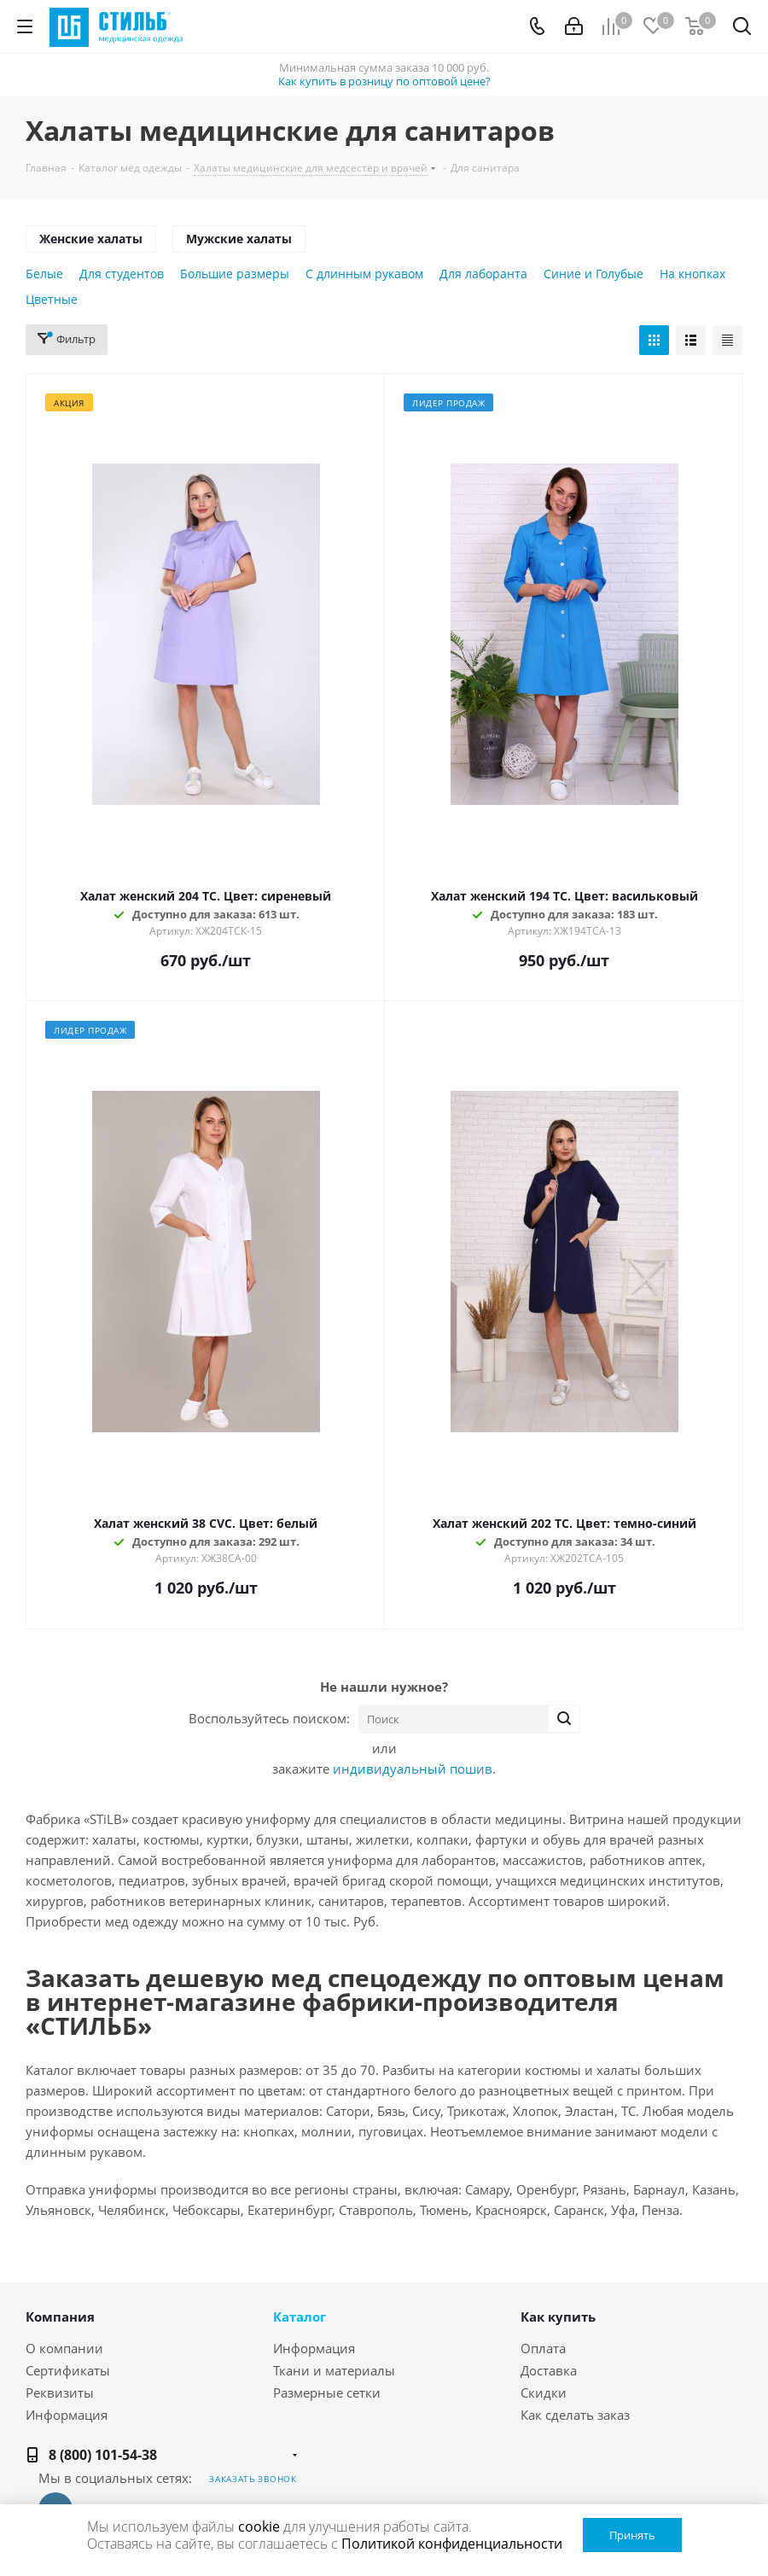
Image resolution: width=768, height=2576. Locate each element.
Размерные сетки (327, 2392)
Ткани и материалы (334, 2370)
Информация (67, 2414)
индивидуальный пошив (412, 1768)
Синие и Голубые (593, 273)
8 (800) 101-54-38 (103, 2454)
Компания (60, 2316)
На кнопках (692, 273)
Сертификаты (68, 2370)
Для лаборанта (483, 273)
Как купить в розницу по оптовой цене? (384, 81)
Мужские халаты (239, 238)
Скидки (544, 2392)
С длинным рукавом (364, 273)
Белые (44, 273)
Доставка (549, 2370)
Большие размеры (234, 273)
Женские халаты (91, 238)
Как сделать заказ (575, 2414)
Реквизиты (60, 2392)
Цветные (52, 299)
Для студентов (121, 273)
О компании (64, 2348)
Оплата (543, 2348)
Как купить (558, 2316)
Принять (632, 2535)
